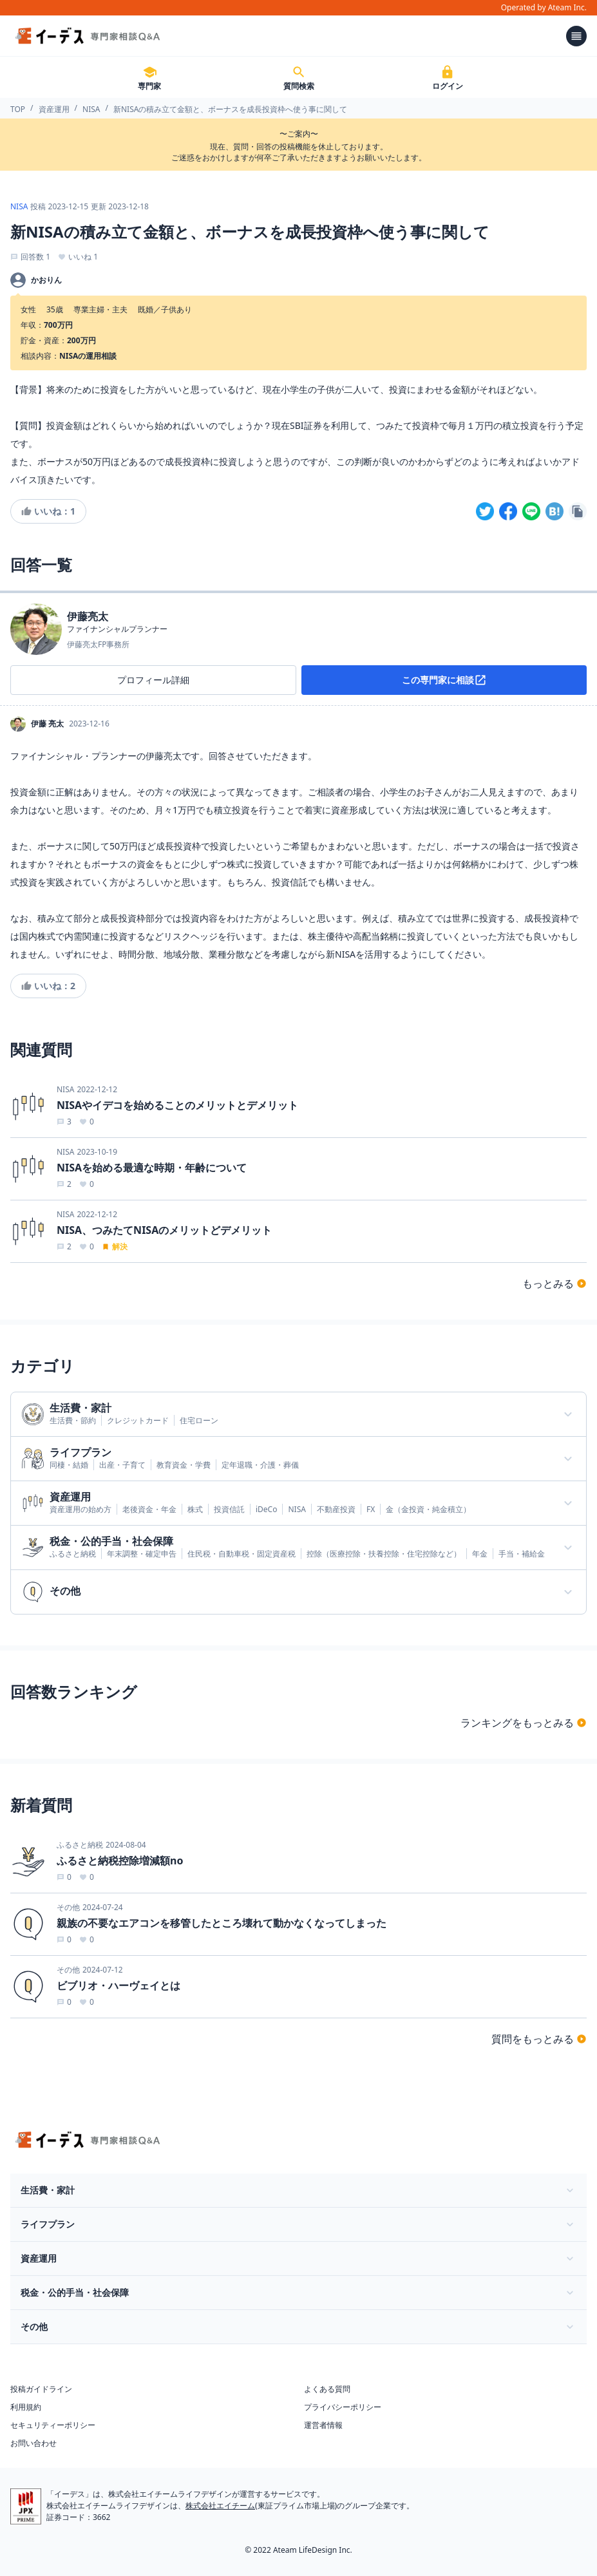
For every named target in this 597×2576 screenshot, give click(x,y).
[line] (531, 511)
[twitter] (485, 511)
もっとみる (554, 1283)
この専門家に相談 (444, 680)
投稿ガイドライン (41, 2389)
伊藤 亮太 (47, 724)
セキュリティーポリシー (52, 2425)
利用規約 (25, 2407)
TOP (17, 109)
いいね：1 (48, 511)
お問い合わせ (33, 2443)
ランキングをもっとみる (523, 1723)
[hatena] (554, 511)
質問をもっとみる (539, 2039)
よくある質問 (327, 2389)
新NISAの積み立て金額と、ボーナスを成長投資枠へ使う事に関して (230, 109)
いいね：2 (48, 986)
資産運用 (54, 109)
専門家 (149, 77)
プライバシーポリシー (342, 2407)
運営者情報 (323, 2425)
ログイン (447, 77)
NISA (91, 109)
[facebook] (508, 511)
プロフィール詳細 (153, 680)
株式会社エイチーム (220, 2505)
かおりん (46, 280)
